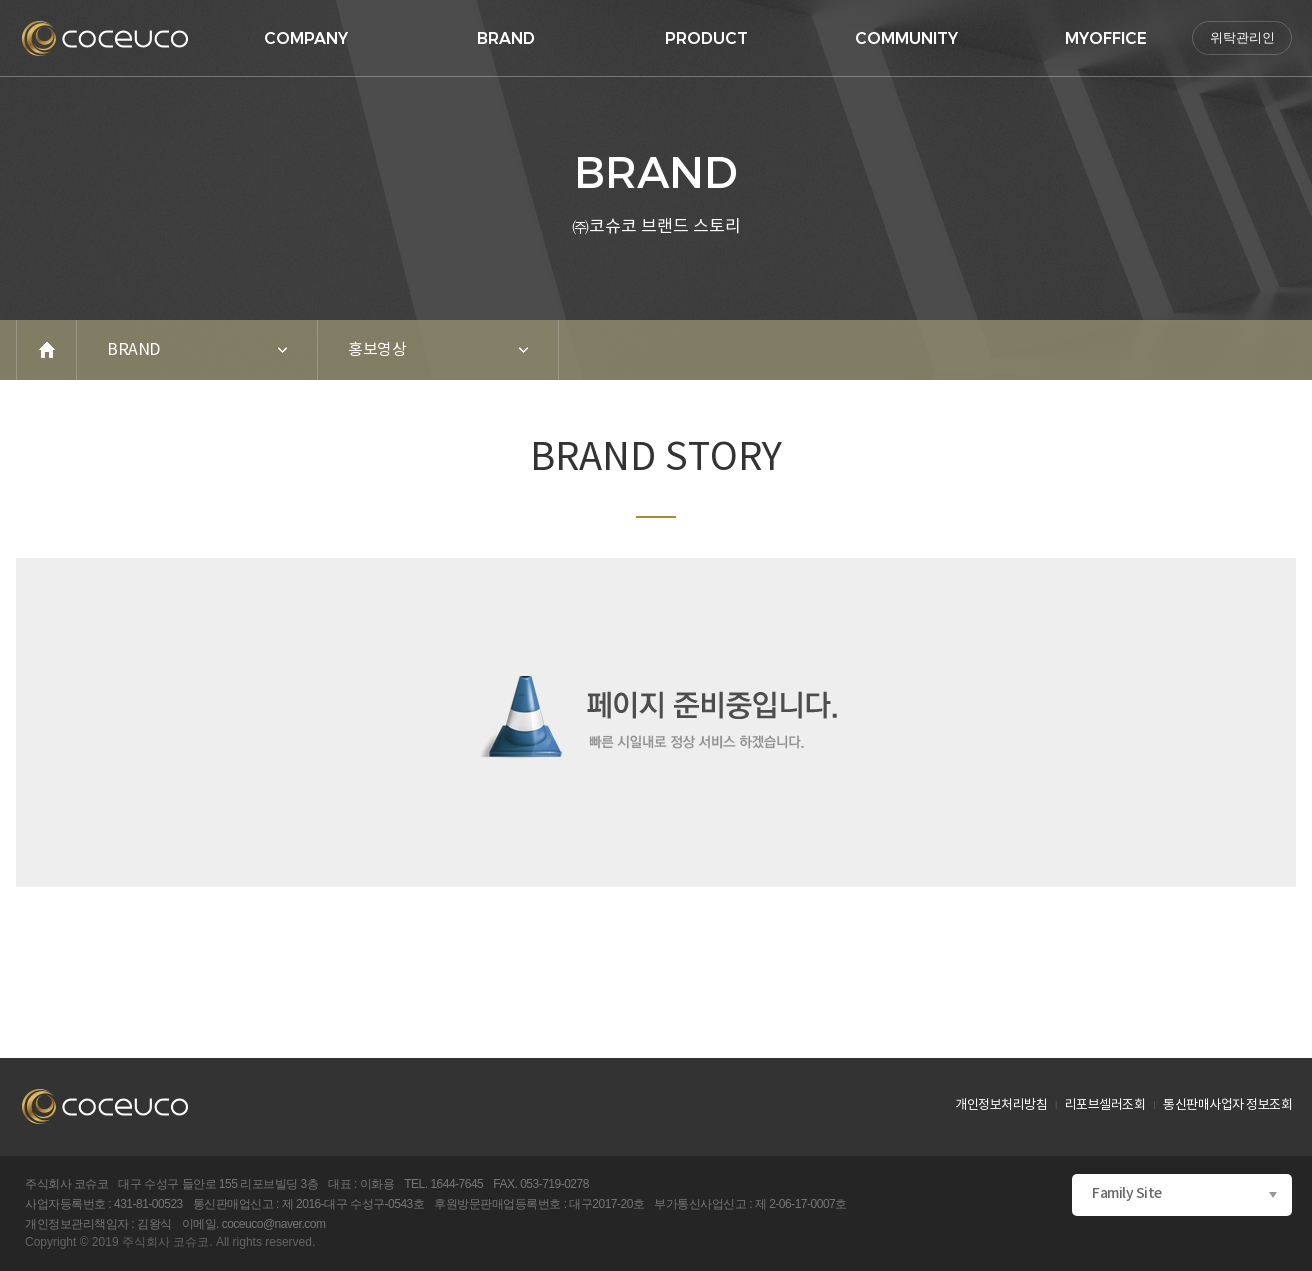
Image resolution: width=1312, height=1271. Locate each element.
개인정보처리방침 (1001, 1105)
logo (105, 38)
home (47, 350)
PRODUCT (706, 38)
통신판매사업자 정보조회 (1227, 1105)
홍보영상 (377, 350)
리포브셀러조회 (1105, 1105)
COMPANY (306, 38)
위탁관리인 (1242, 37)
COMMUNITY (906, 38)
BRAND (506, 38)
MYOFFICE (1106, 38)
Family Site (1127, 1193)
